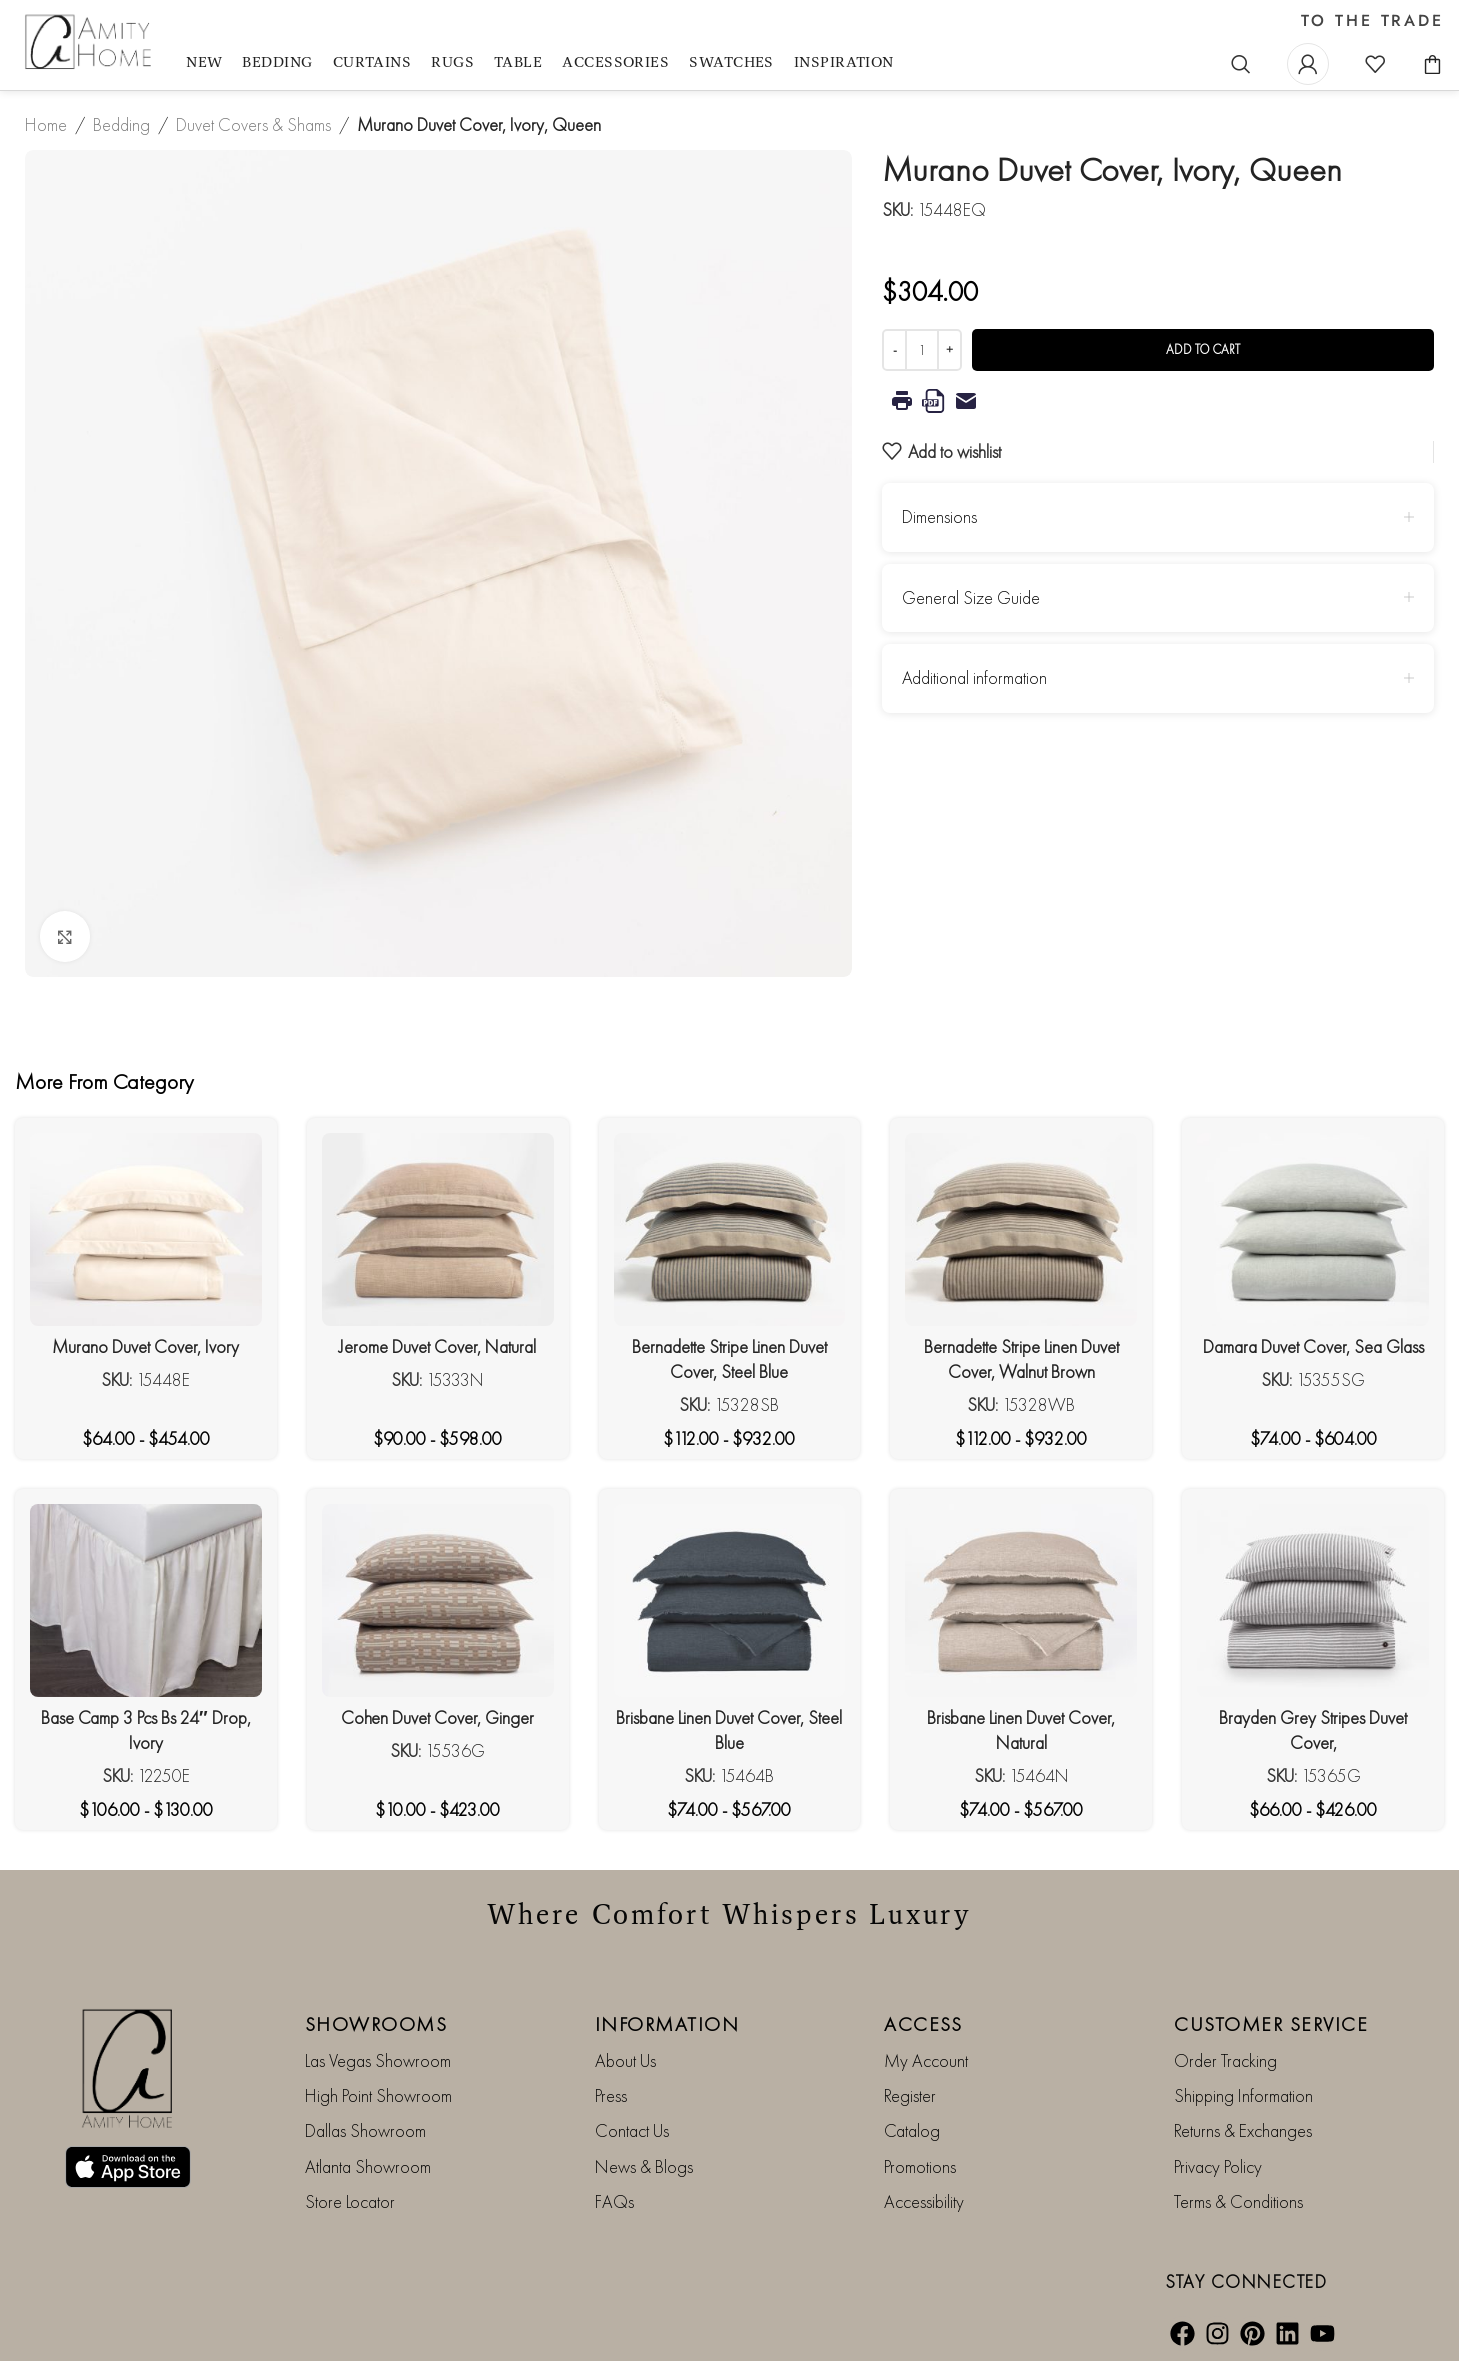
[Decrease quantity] (894, 350)
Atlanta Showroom (368, 2166)
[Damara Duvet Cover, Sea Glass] (1313, 1229)
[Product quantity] (922, 350)
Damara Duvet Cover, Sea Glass (1313, 1346)
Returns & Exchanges (1243, 2130)
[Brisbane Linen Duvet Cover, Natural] (1021, 1600)
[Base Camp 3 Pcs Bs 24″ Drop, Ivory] (146, 1600)
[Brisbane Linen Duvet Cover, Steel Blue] (730, 1600)
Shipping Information (1243, 2095)
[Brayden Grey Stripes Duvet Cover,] (1313, 1600)
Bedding (121, 124)
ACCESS (923, 2024)
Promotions (920, 2166)
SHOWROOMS (376, 2024)
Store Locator (350, 2201)
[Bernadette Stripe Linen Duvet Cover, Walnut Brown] (1021, 1229)
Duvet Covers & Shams (253, 124)
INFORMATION (667, 2024)
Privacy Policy (1218, 2166)
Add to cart (1203, 349)
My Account (926, 2060)
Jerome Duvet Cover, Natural (437, 1346)
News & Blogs (644, 2166)
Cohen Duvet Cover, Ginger (437, 1717)
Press (611, 2095)
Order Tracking (1225, 2060)
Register (910, 2095)
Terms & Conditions (1238, 2201)
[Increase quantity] (949, 350)
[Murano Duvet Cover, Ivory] (146, 1229)
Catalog (912, 2130)
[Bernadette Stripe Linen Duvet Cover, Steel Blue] (730, 1229)
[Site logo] (90, 42)
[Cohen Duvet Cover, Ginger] (438, 1600)
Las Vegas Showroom (378, 2060)
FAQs (614, 2201)
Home (46, 124)
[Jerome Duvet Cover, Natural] (438, 1229)
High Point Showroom (378, 2095)
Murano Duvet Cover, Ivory (145, 1346)
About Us (625, 2060)
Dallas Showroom (365, 2130)
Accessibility (924, 2201)
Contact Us (632, 2130)
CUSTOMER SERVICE (1271, 2024)
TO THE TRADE (1372, 21)
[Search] (1241, 64)
